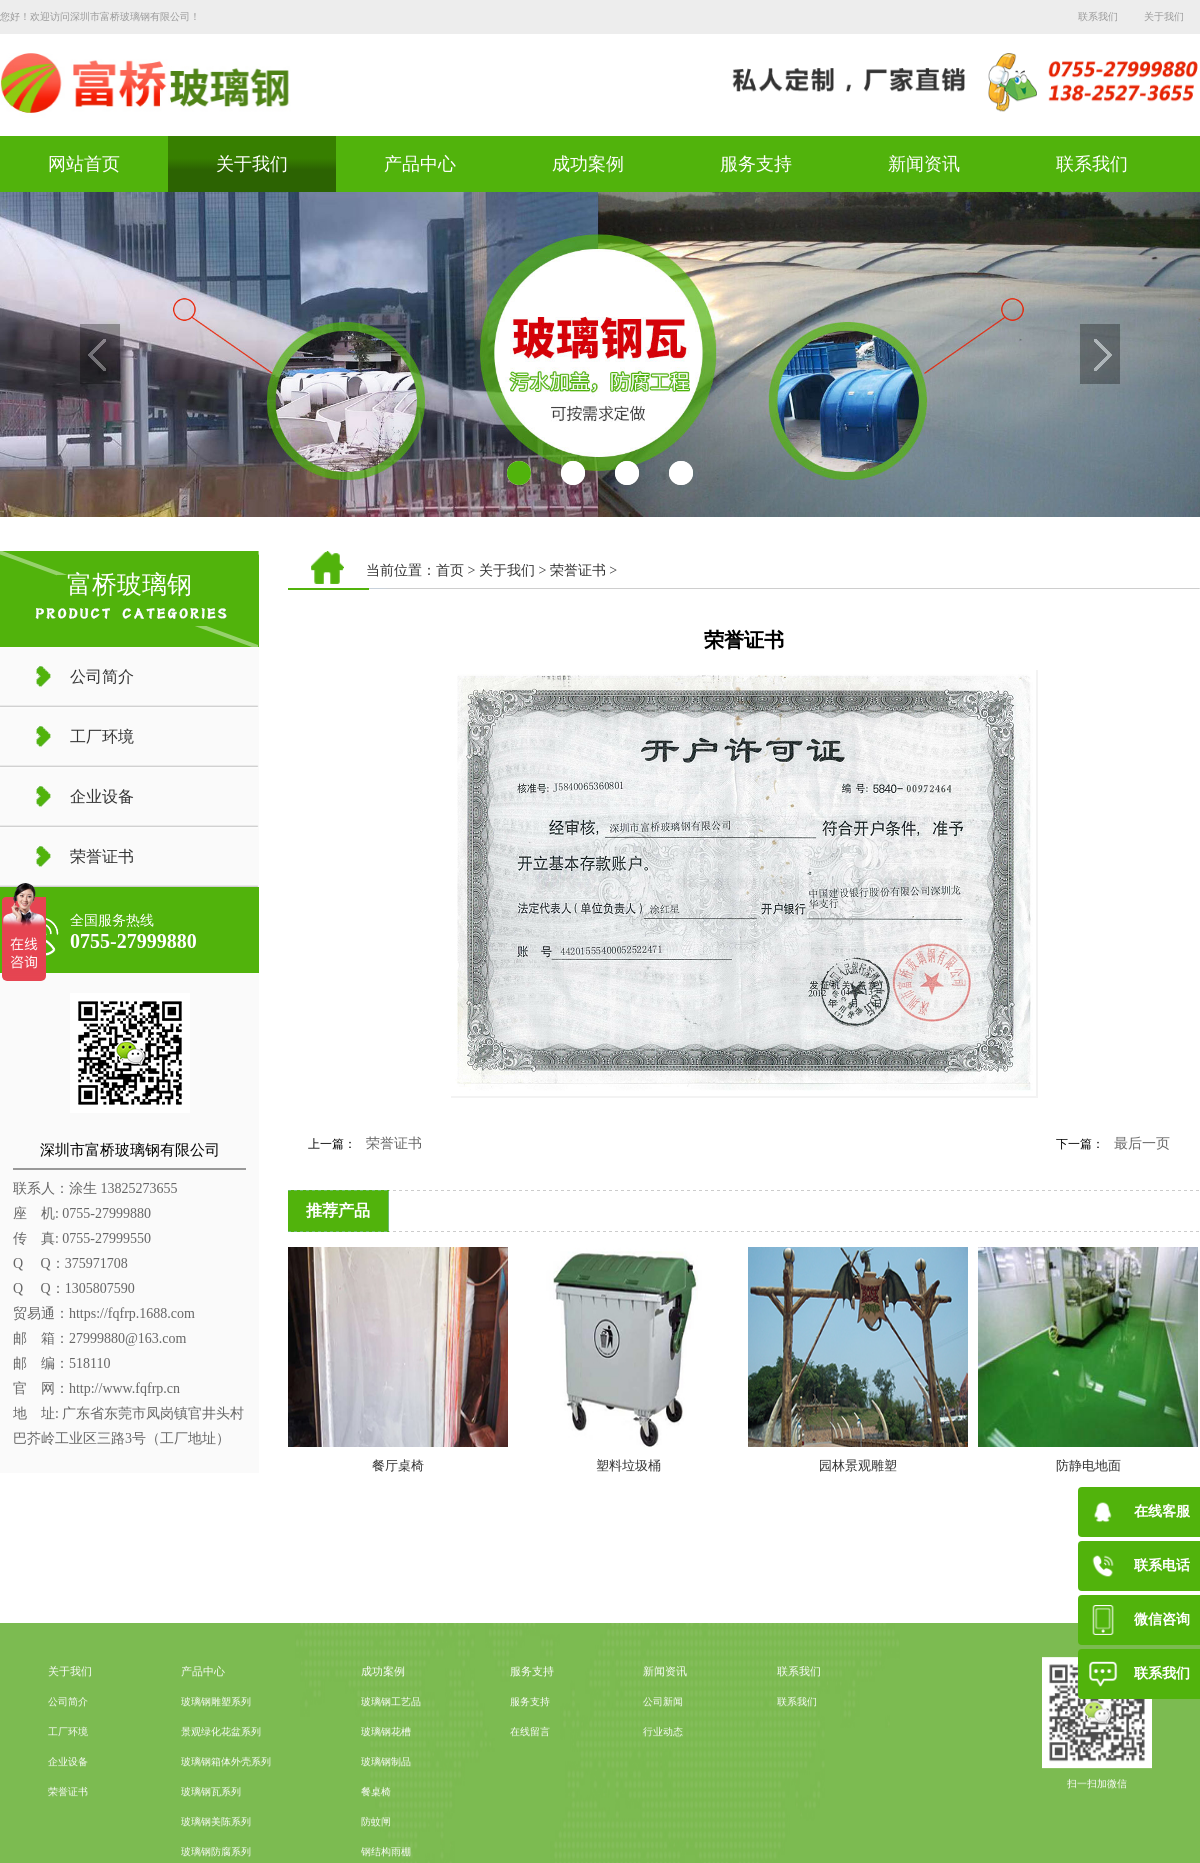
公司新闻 (663, 1767)
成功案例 (588, 164)
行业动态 (663, 1797)
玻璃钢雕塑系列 (216, 1767)
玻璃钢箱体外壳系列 (226, 1827)
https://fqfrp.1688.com (132, 1313)
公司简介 (102, 676)
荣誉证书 (102, 856)
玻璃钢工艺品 (391, 1767)
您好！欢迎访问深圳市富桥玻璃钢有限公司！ (100, 16)
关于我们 (1164, 16)
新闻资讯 (924, 164)
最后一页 (1142, 1143)
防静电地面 (1088, 1465)
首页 (450, 570)
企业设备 (102, 796)
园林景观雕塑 (858, 1465)
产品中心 (420, 164)
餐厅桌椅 (398, 1465)
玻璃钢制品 (386, 1827)
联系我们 (1098, 16)
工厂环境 (102, 736)
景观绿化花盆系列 (221, 1797)
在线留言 (530, 1797)
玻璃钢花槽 (386, 1797)
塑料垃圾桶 (628, 1465)
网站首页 (84, 164)
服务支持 (756, 164)
